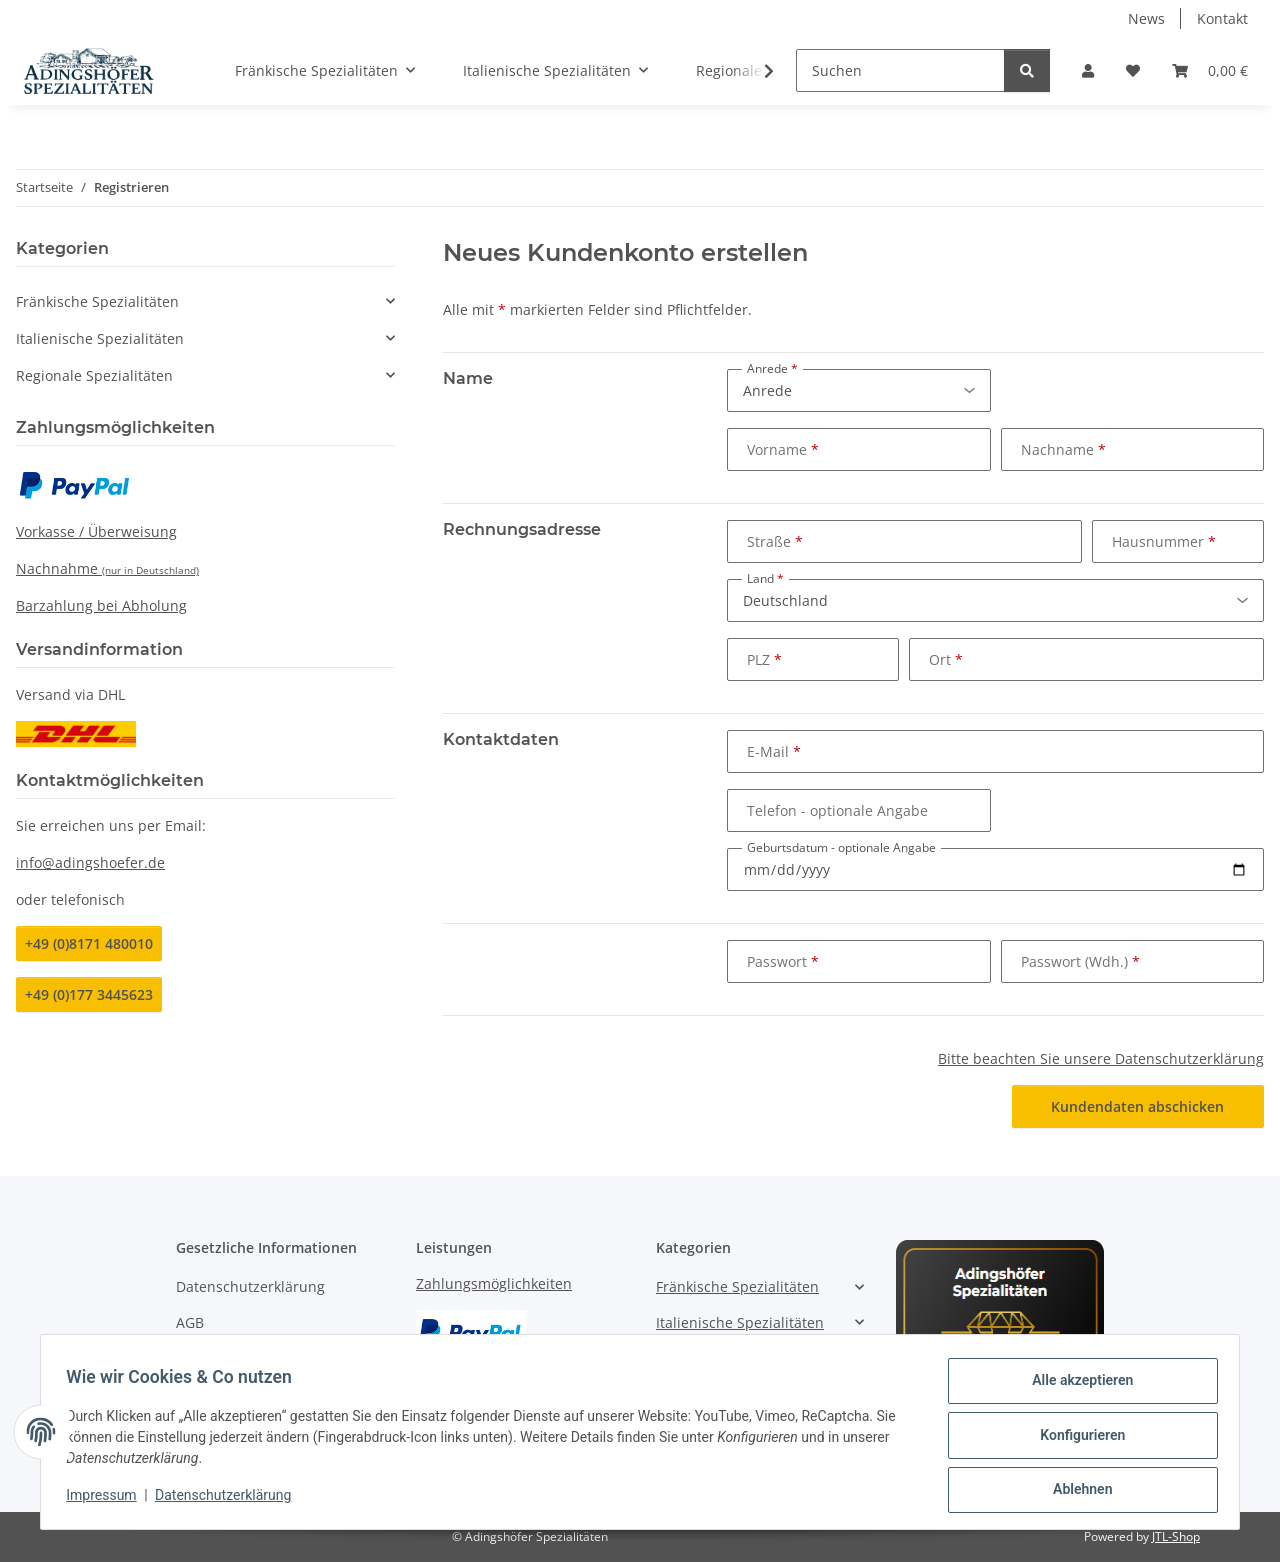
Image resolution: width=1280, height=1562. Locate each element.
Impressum (108, 1500)
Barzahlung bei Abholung (101, 605)
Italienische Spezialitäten (100, 338)
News (1146, 18)
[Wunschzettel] (1133, 70)
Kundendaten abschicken (1137, 1106)
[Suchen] (900, 70)
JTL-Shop (1176, 1536)
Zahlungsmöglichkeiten (494, 1283)
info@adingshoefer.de (90, 862)
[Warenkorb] (1210, 70)
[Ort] (1086, 659)
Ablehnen (1075, 1491)
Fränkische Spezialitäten (97, 301)
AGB (190, 1322)
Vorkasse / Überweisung (96, 531)
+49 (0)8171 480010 (89, 943)
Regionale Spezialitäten (94, 375)
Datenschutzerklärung (230, 1500)
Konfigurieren (1075, 1439)
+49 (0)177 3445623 (89, 994)
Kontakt (1222, 18)
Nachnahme (107, 568)
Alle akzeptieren (1075, 1387)
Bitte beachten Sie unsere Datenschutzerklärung (1101, 1058)
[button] (1088, 70)
